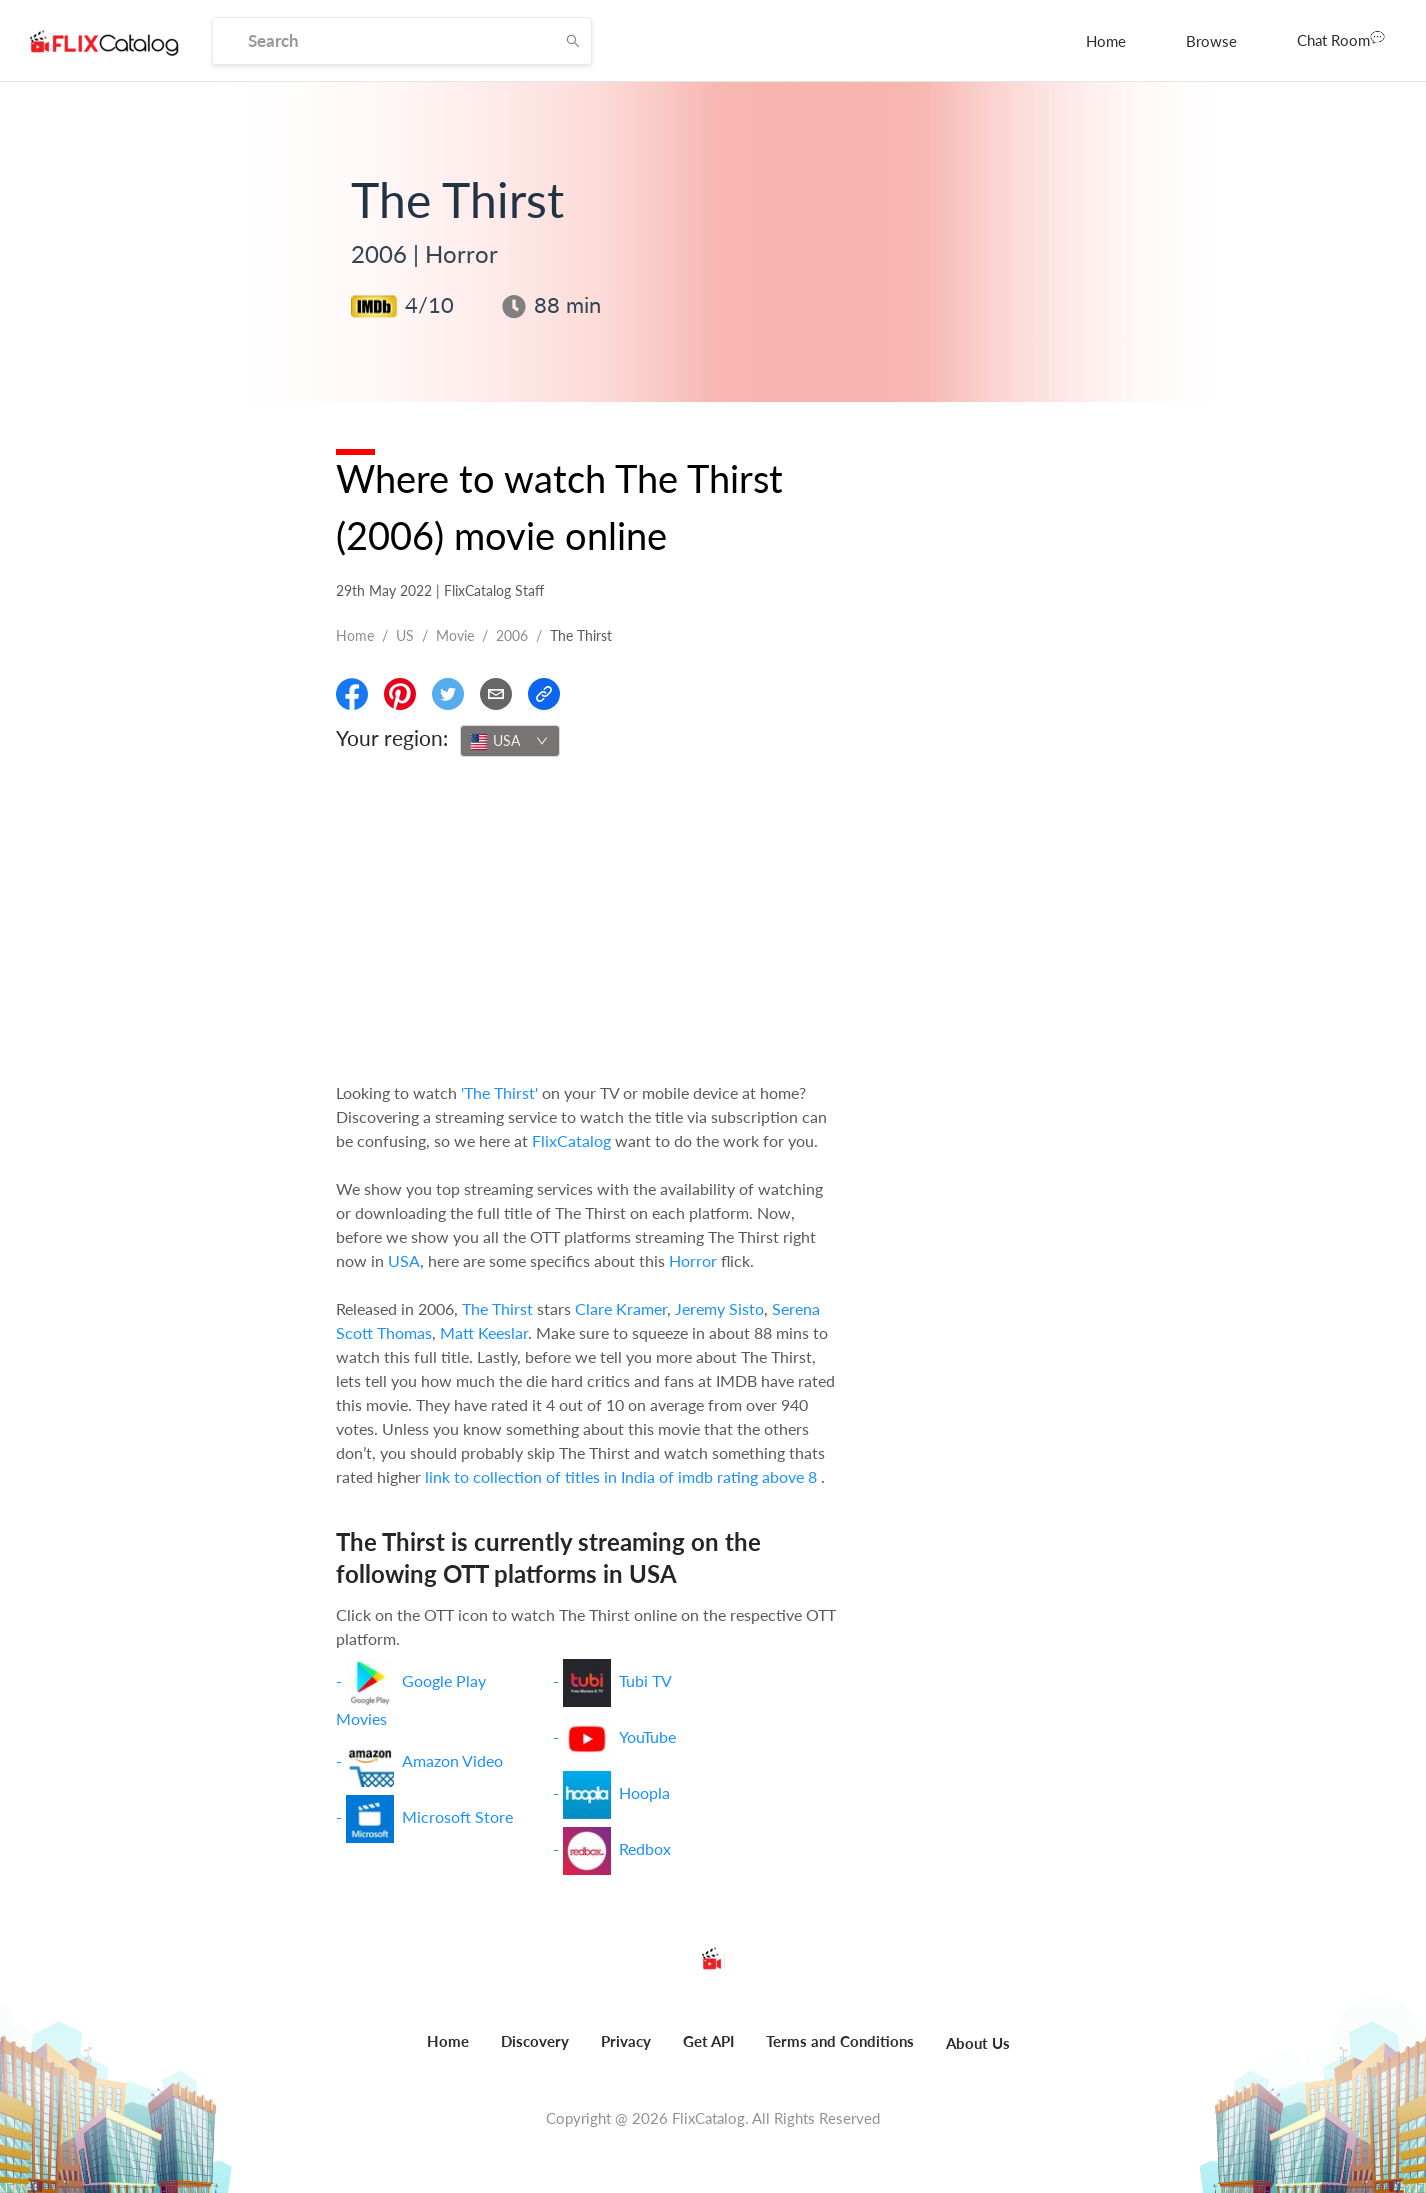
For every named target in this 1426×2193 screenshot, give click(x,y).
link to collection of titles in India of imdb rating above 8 (623, 1476)
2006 (512, 635)
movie (455, 635)
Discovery (535, 2041)
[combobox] (510, 741)
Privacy (626, 2041)
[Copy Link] (544, 694)
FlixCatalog (571, 1140)
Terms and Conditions (840, 2041)
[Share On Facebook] (352, 694)
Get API (708, 2041)
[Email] (496, 694)
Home (1106, 41)
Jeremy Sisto (719, 1308)
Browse (1211, 41)
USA (404, 1260)
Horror (693, 1260)
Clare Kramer (621, 1308)
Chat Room (1341, 39)
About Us (978, 2043)
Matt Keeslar (484, 1332)
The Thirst (497, 1308)
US (405, 635)
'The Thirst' (499, 1092)
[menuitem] (1106, 41)
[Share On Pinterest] (400, 694)
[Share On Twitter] (448, 694)
